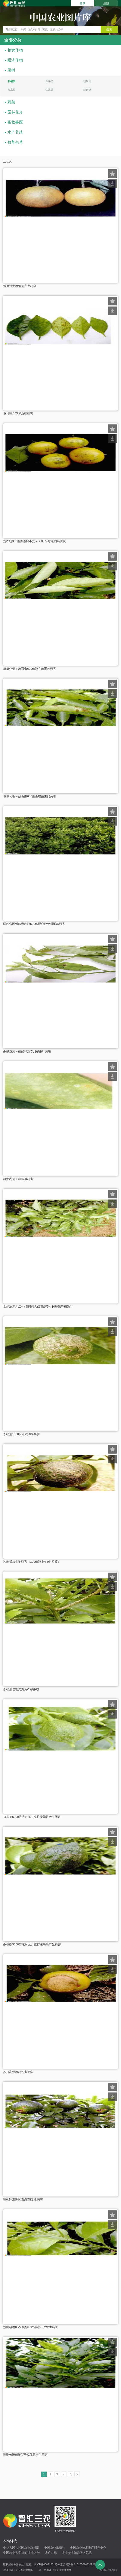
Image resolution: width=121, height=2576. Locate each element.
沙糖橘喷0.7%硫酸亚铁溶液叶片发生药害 (30, 2327)
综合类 (87, 89)
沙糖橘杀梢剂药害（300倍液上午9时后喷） (32, 1561)
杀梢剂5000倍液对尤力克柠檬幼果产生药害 (32, 1817)
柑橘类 (11, 81)
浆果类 (11, 89)
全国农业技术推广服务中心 (88, 2547)
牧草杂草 (15, 142)
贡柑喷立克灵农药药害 (18, 413)
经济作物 (15, 60)
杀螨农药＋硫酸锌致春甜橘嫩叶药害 (27, 1051)
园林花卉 (15, 112)
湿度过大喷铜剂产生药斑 (19, 286)
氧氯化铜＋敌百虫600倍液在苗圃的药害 (29, 668)
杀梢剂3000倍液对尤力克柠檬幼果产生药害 (32, 1944)
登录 (83, 3)
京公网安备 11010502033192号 (78, 2564)
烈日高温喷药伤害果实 (18, 2072)
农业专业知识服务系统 (77, 2552)
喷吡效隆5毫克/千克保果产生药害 (25, 2454)
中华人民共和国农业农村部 (21, 2547)
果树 (11, 70)
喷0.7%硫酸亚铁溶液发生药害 (23, 2199)
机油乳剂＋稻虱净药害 (18, 1179)
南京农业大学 (31, 2552)
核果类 (87, 81)
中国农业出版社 (54, 2547)
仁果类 (49, 89)
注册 (106, 3)
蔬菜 (11, 102)
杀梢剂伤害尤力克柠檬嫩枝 (21, 1689)
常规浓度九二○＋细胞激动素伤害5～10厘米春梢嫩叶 (38, 1306)
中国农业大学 (12, 2552)
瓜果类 (49, 81)
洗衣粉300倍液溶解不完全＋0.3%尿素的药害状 (34, 541)
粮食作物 (15, 50)
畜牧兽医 (15, 122)
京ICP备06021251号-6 (47, 2564)
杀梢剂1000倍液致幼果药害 (21, 1434)
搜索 (109, 29)
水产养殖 (15, 132)
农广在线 (51, 2552)
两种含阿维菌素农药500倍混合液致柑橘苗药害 (34, 924)
